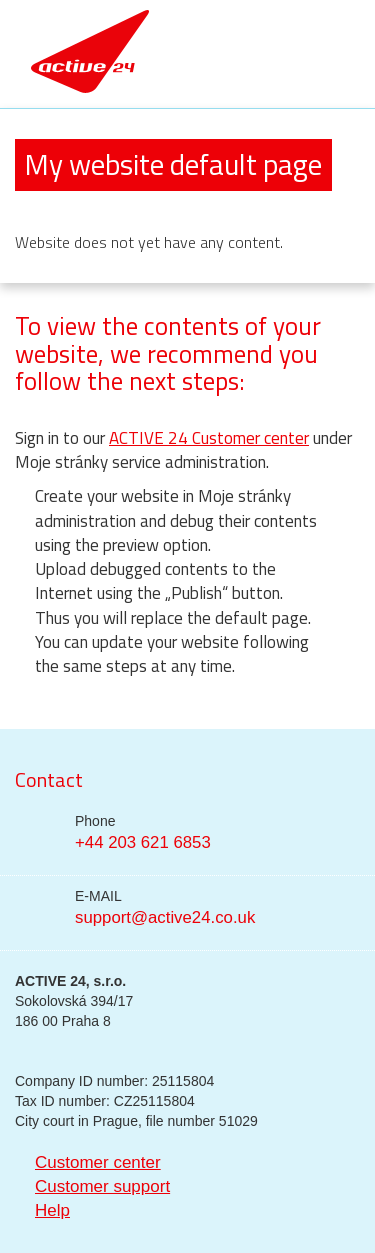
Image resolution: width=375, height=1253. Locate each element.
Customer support (102, 1186)
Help (52, 1210)
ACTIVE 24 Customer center (209, 438)
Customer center (98, 1162)
